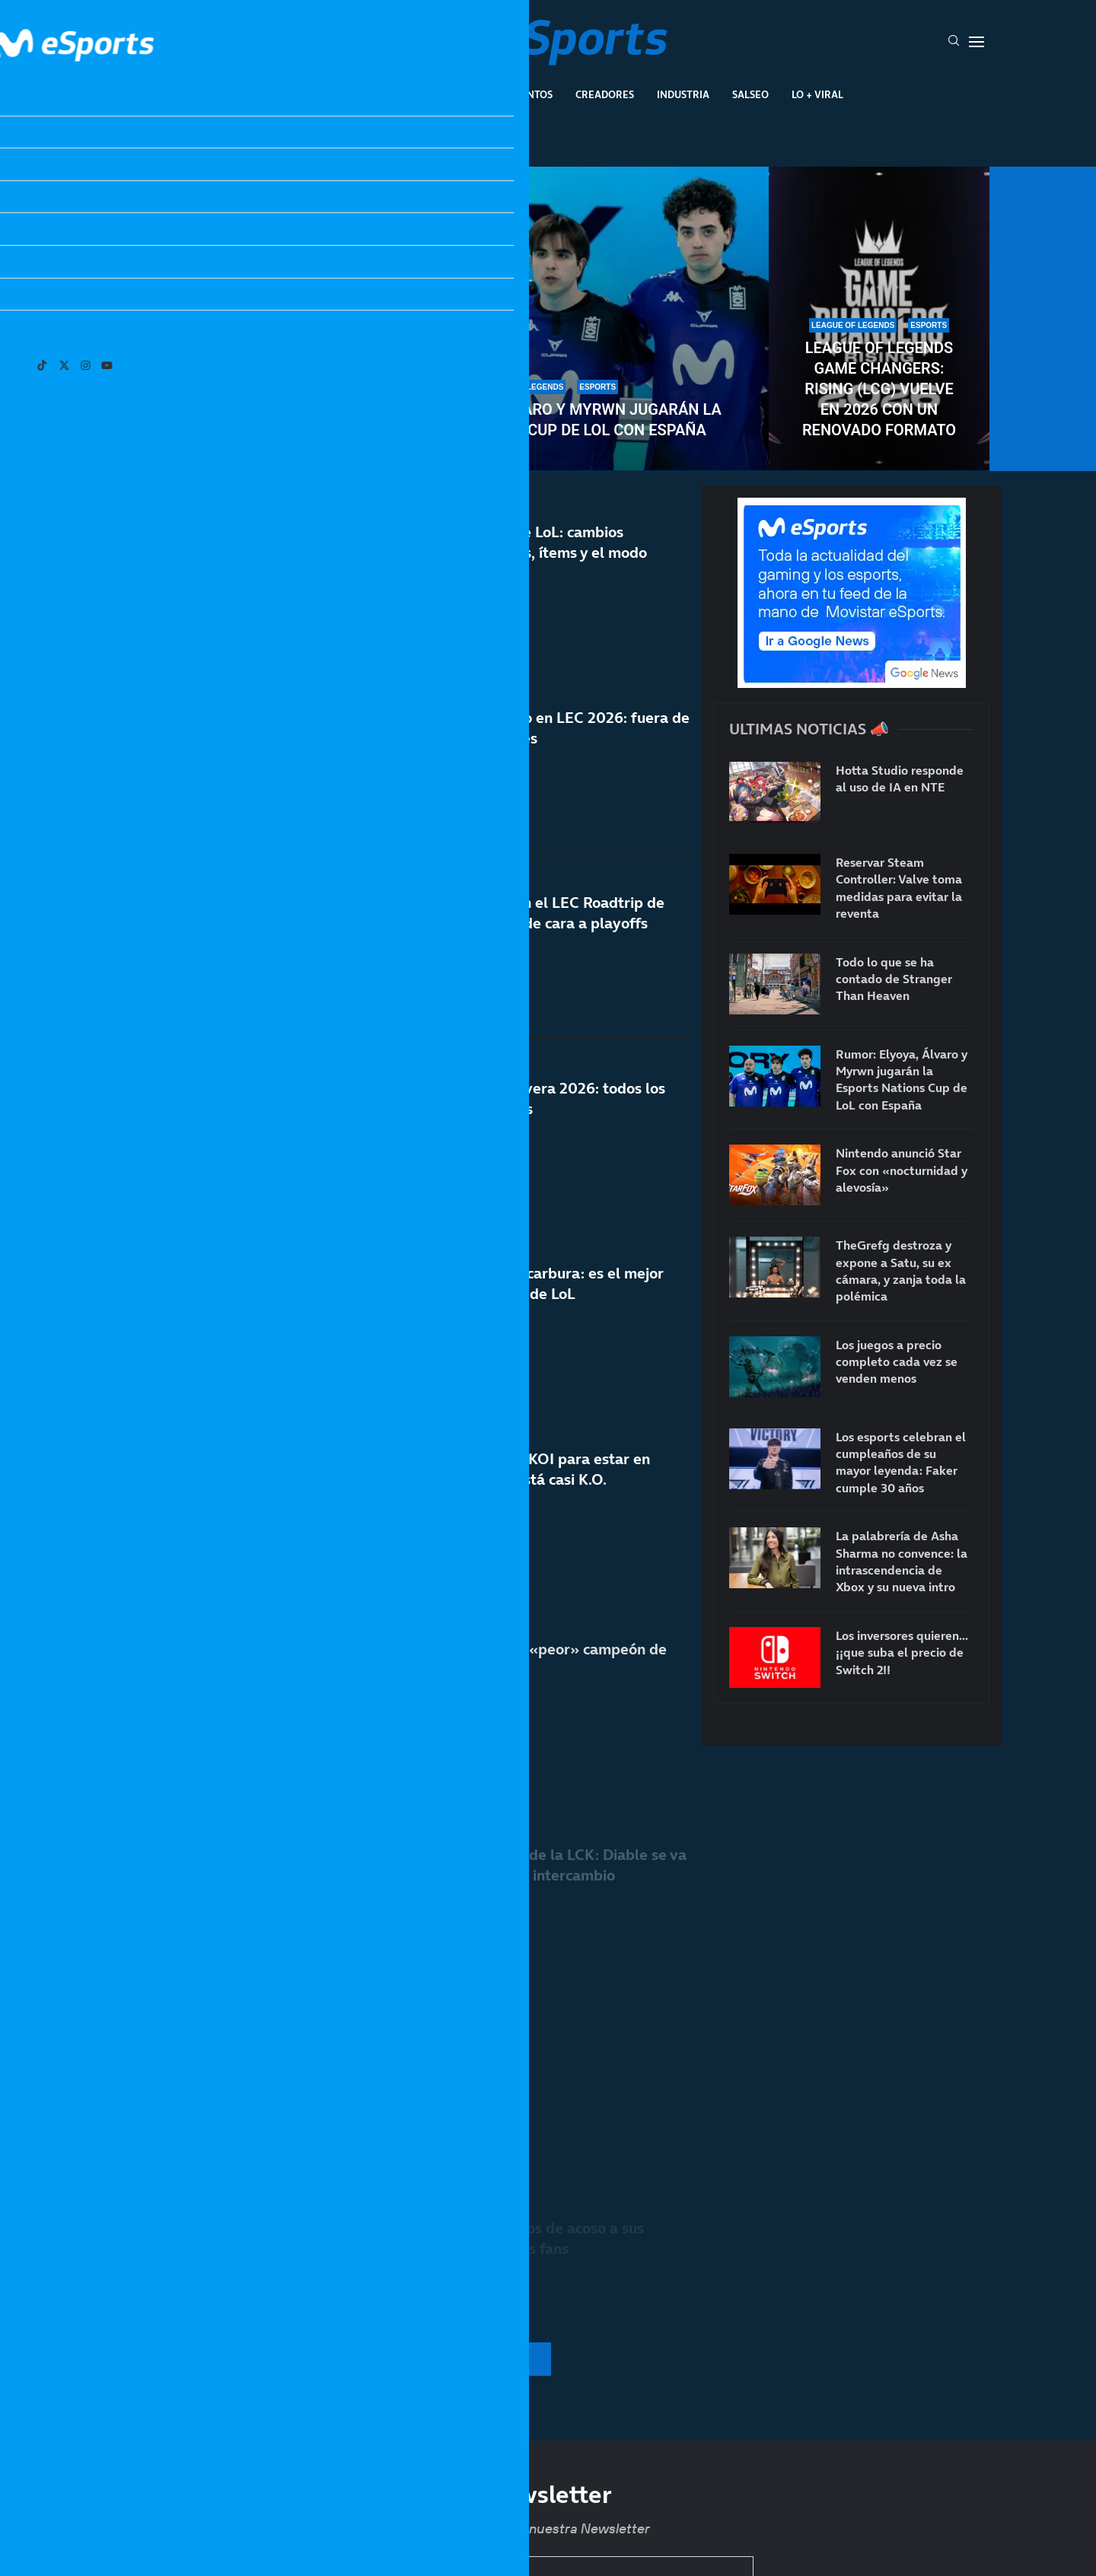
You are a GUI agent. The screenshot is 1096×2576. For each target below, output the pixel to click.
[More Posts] (399, 2359)
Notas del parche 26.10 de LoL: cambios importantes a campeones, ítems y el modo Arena (499, 555)
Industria (683, 94)
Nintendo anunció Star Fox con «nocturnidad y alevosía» (901, 1170)
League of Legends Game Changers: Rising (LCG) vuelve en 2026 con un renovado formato (879, 389)
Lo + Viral (817, 94)
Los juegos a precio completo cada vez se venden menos (896, 1361)
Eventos (530, 94)
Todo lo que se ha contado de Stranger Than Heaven (894, 979)
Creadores (604, 94)
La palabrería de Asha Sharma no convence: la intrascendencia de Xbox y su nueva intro (901, 1561)
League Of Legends (303, 94)
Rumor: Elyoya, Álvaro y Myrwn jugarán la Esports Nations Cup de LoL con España (548, 419)
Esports (398, 94)
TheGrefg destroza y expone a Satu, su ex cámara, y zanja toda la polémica (901, 1270)
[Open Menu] (976, 41)
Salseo (750, 94)
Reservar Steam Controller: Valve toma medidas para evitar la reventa (899, 888)
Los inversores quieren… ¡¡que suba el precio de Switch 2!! (902, 1652)
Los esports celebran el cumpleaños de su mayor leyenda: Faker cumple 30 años (217, 378)
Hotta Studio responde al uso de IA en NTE (900, 778)
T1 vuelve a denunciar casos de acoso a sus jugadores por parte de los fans (498, 2238)
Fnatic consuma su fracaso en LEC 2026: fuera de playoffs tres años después (521, 748)
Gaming (464, 94)
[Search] (953, 42)
